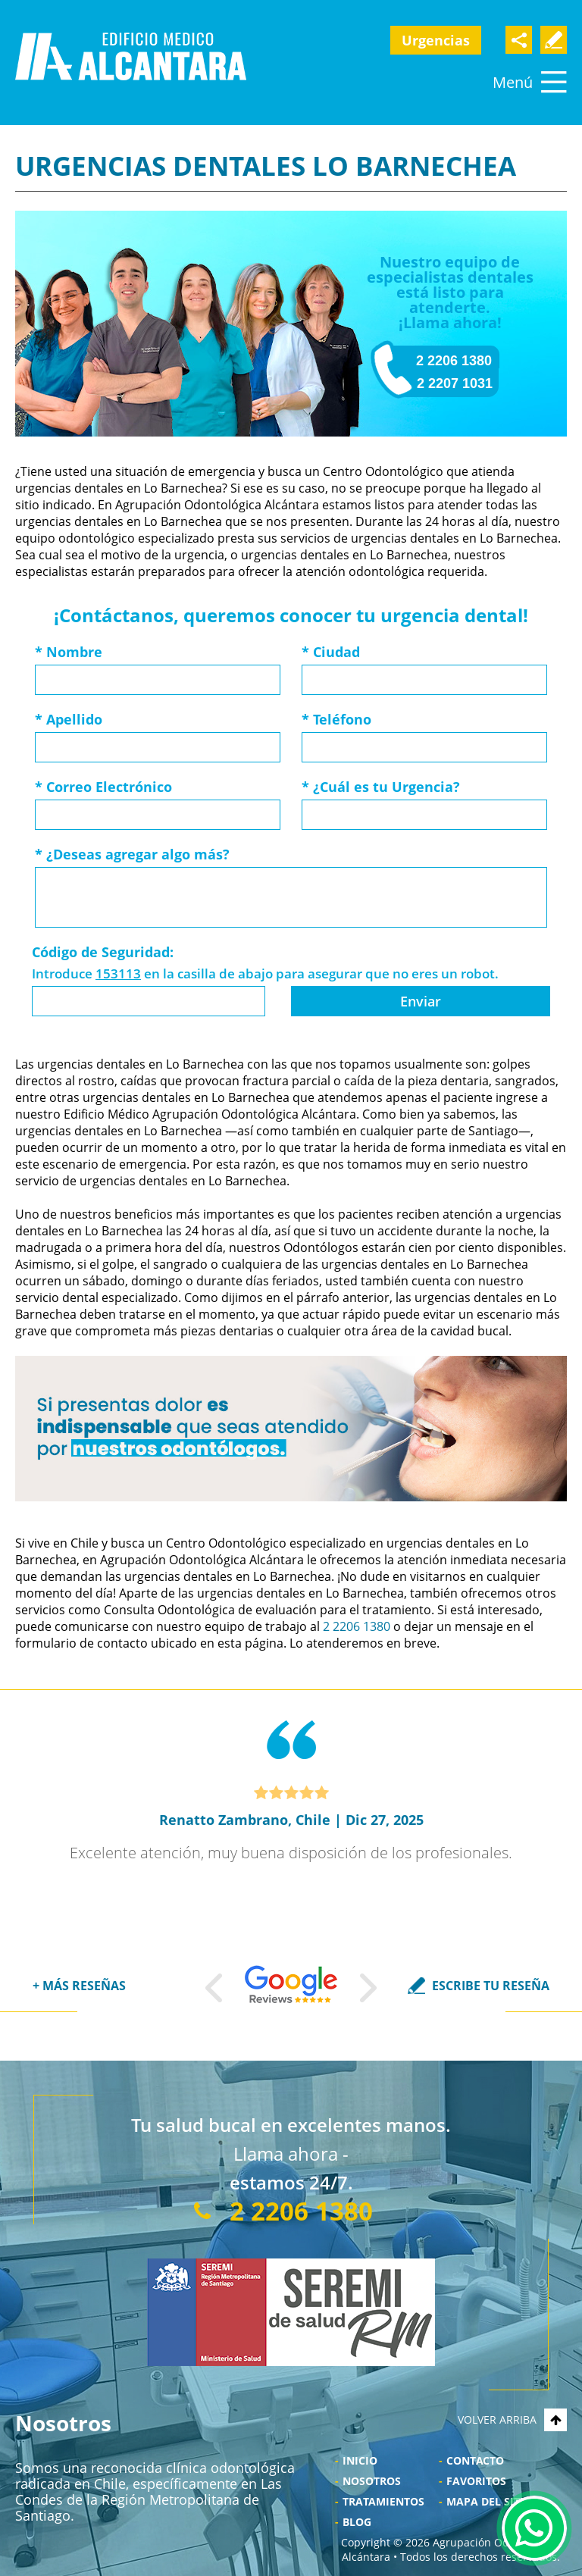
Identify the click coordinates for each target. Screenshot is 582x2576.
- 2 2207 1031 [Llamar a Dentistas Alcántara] (450, 383)
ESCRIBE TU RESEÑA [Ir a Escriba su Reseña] (490, 1985)
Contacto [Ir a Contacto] (475, 2460)
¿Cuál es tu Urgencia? (381, 787)
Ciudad (331, 652)
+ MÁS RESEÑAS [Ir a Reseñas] (79, 1985)
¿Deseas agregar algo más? (132, 854)
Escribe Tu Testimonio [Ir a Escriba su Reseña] (553, 40)
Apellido (68, 719)
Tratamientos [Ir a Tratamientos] (383, 2501)
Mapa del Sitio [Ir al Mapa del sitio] (489, 2501)
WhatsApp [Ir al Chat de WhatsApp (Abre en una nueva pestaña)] (534, 2528)
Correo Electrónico (103, 787)
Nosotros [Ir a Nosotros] (372, 2481)
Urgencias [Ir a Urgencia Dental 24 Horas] (436, 40)
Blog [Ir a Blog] (357, 2522)
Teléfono (336, 719)
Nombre (68, 652)
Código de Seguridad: (103, 952)
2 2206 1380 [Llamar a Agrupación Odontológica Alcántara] (454, 360)
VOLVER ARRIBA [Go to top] (512, 2419)
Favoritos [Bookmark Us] (476, 2481)
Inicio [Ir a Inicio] (360, 2460)
